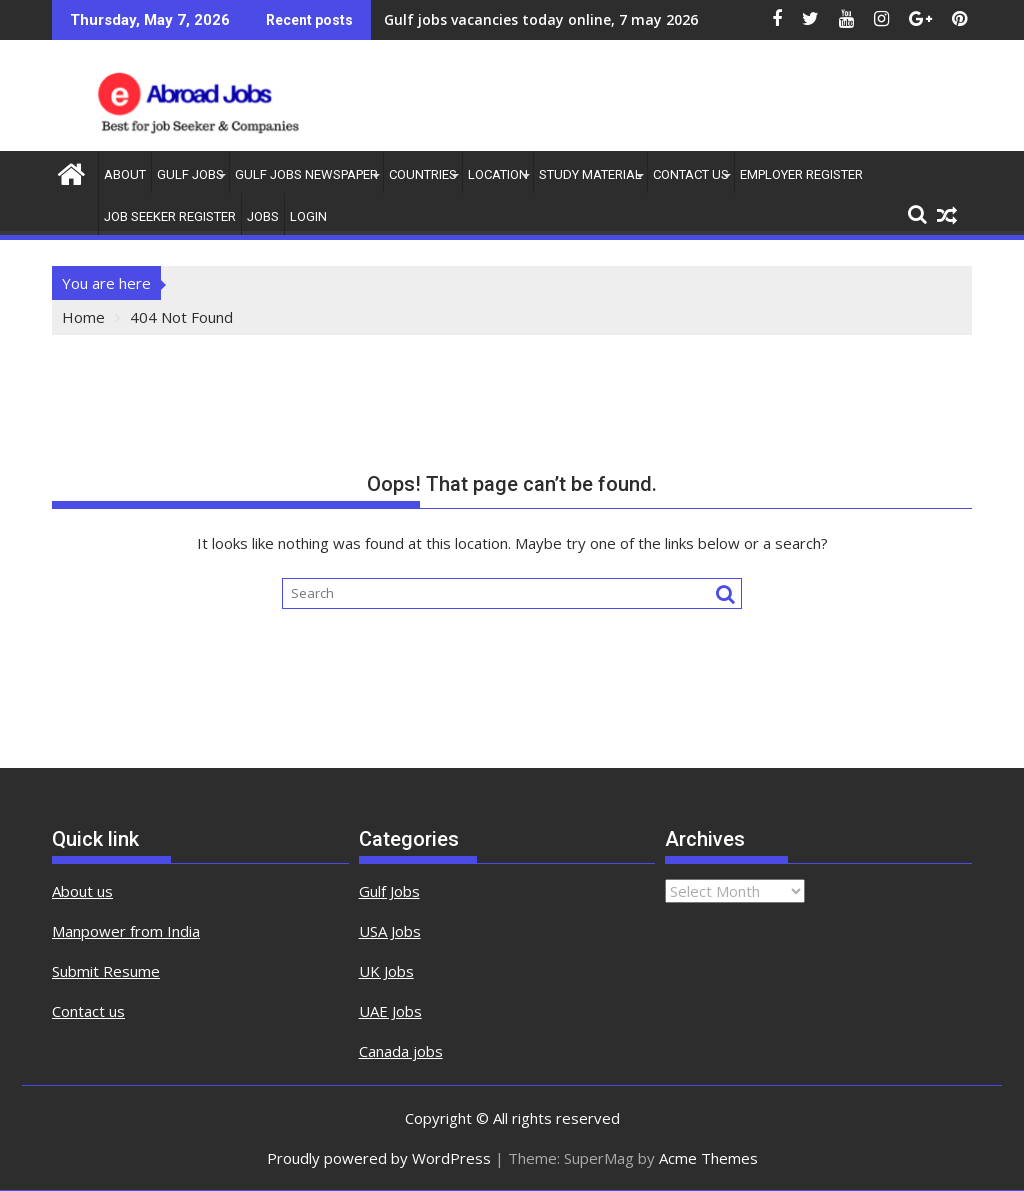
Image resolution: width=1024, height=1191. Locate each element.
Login (308, 216)
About (125, 174)
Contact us (88, 1011)
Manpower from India (126, 931)
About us (82, 891)
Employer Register (801, 174)
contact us (691, 174)
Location (498, 174)
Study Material (590, 174)
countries (423, 174)
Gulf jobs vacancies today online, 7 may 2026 (541, 19)
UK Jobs (386, 971)
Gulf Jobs (190, 174)
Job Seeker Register (170, 216)
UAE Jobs (390, 1011)
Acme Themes (708, 1158)
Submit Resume (106, 971)
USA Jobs (390, 931)
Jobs (263, 216)
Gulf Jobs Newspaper (306, 174)
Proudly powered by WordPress (379, 1158)
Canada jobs (401, 1051)
